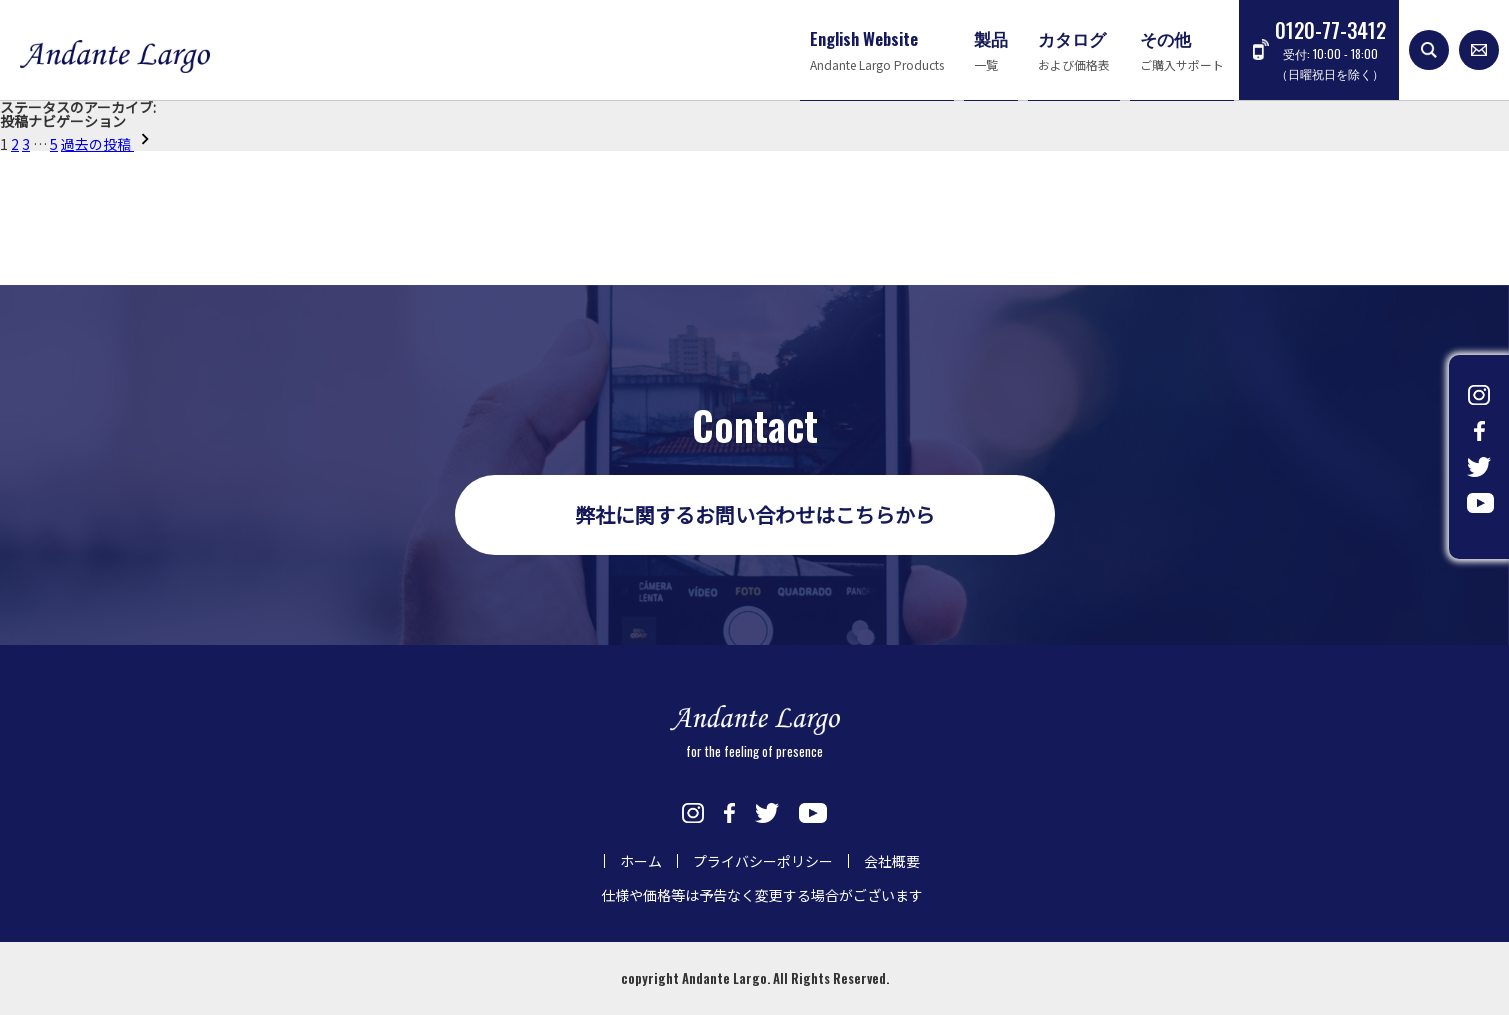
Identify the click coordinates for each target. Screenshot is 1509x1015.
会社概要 (892, 861)
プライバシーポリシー (763, 861)
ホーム (641, 861)
